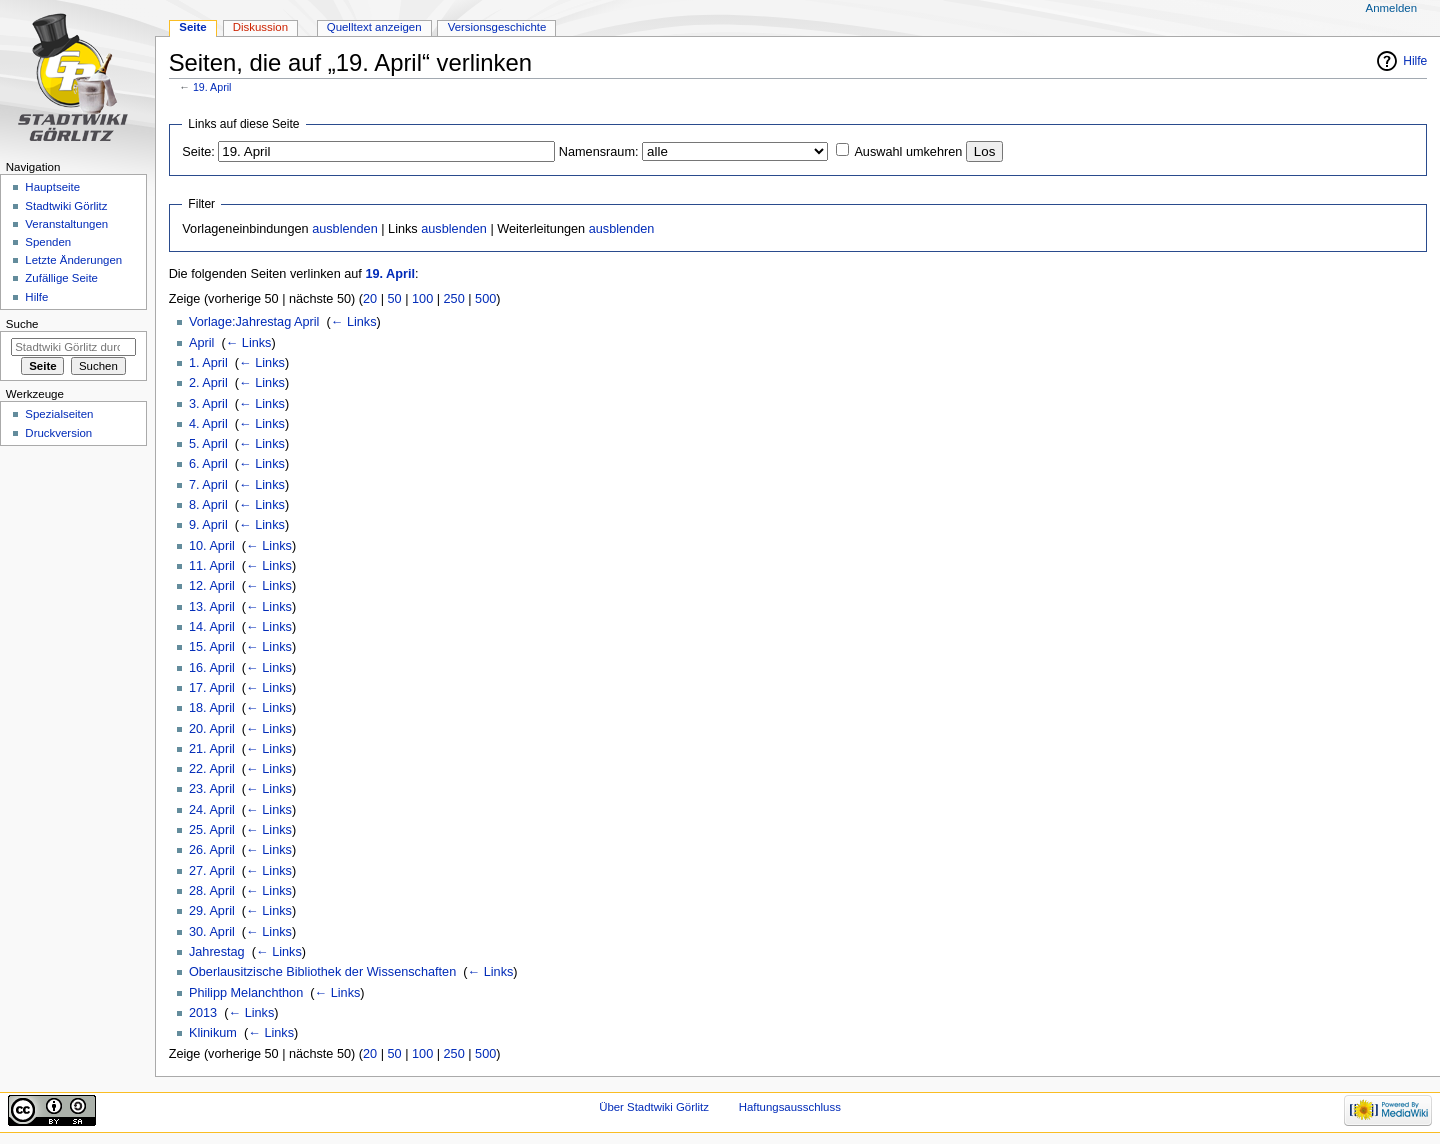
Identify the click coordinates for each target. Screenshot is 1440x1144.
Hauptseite (52, 187)
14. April (212, 627)
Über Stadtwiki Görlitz (654, 1107)
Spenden (48, 242)
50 (395, 299)
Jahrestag (217, 952)
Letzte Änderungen (73, 260)
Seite (192, 27)
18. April (212, 708)
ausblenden (345, 229)
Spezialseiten (59, 414)
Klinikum (213, 1033)
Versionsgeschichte (497, 27)
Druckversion (58, 433)
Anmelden (1392, 8)
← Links (354, 322)
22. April (212, 769)
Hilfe (1415, 61)
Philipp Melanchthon (246, 993)
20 (370, 299)
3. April (208, 404)
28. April (212, 891)
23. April (212, 789)
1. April (208, 363)
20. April (212, 729)
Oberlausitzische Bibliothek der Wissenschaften (322, 972)
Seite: (198, 152)
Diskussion (260, 27)
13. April (212, 607)
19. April (212, 87)
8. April (208, 505)
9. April (208, 525)
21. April (212, 749)
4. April (208, 424)
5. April (208, 444)
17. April (212, 688)
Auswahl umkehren (908, 152)
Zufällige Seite (61, 278)
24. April (212, 810)
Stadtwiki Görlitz (66, 206)
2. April (208, 383)
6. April (208, 464)
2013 (203, 1013)
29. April (212, 911)
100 (422, 299)
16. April (212, 668)
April (201, 343)
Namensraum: (599, 152)
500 (485, 299)
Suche (22, 324)
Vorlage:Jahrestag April (254, 322)
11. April (212, 566)
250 (454, 299)
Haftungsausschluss (790, 1107)
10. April (212, 546)
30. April (212, 932)
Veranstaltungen (66, 224)
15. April (212, 647)
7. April (208, 485)
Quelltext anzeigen (374, 27)
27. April (212, 871)
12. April (212, 586)
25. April (212, 830)
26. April (212, 850)
